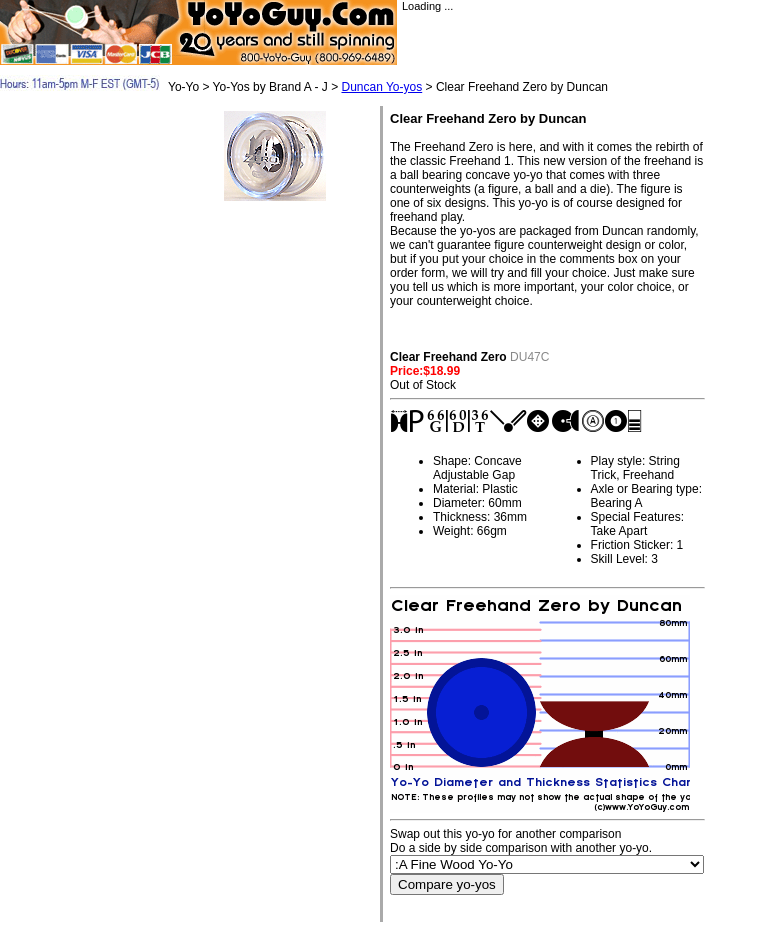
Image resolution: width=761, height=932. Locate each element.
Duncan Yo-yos (381, 87)
